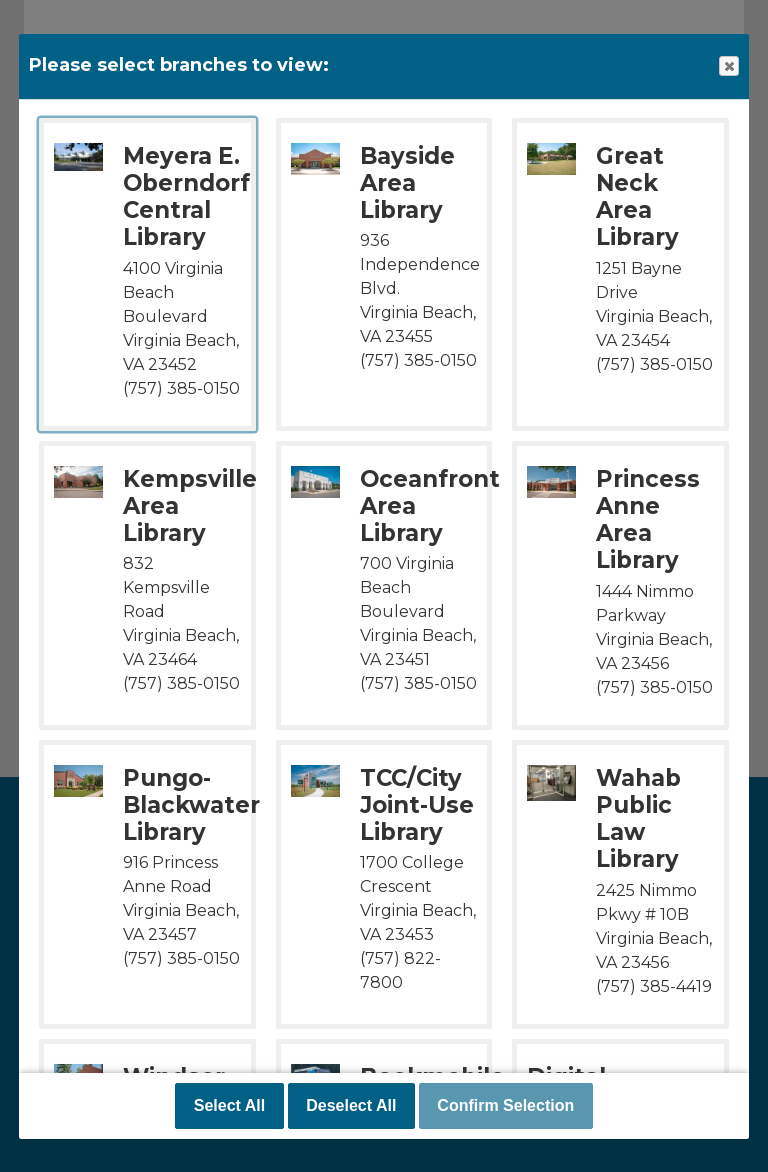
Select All (229, 1105)
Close (728, 66)
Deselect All (351, 1105)
